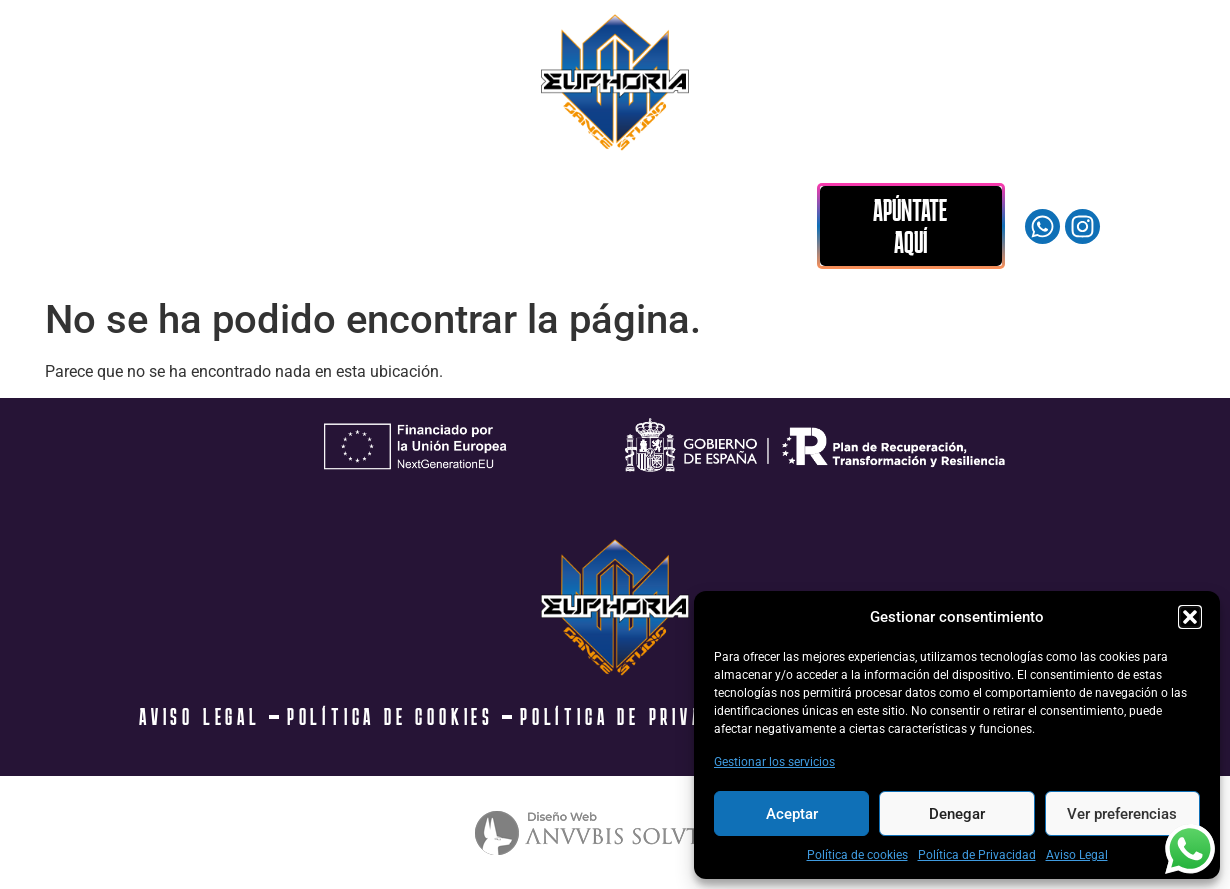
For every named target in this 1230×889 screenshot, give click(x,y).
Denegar (957, 814)
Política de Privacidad (977, 855)
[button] (1190, 617)
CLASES (162, 203)
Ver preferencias (1122, 814)
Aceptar (792, 814)
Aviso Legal (1077, 855)
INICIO (51, 203)
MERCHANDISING (453, 203)
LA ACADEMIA (302, 203)
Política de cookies (857, 855)
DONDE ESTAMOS (617, 203)
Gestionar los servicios (774, 762)
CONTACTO (70, 255)
